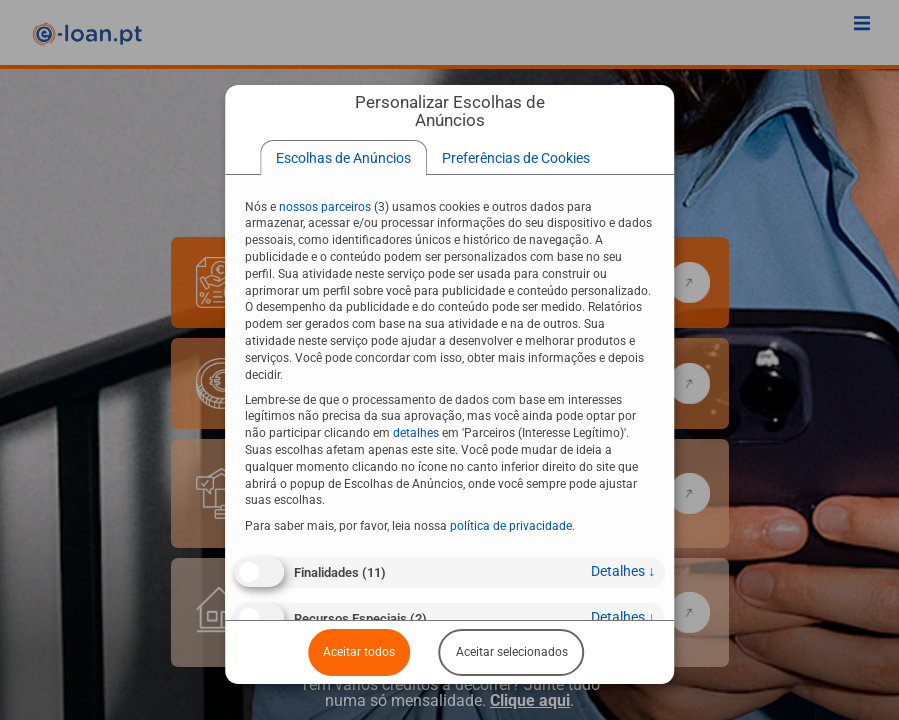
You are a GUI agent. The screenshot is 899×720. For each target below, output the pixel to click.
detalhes (623, 571)
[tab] (343, 158)
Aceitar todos (359, 652)
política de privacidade (511, 526)
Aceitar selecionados (512, 652)
